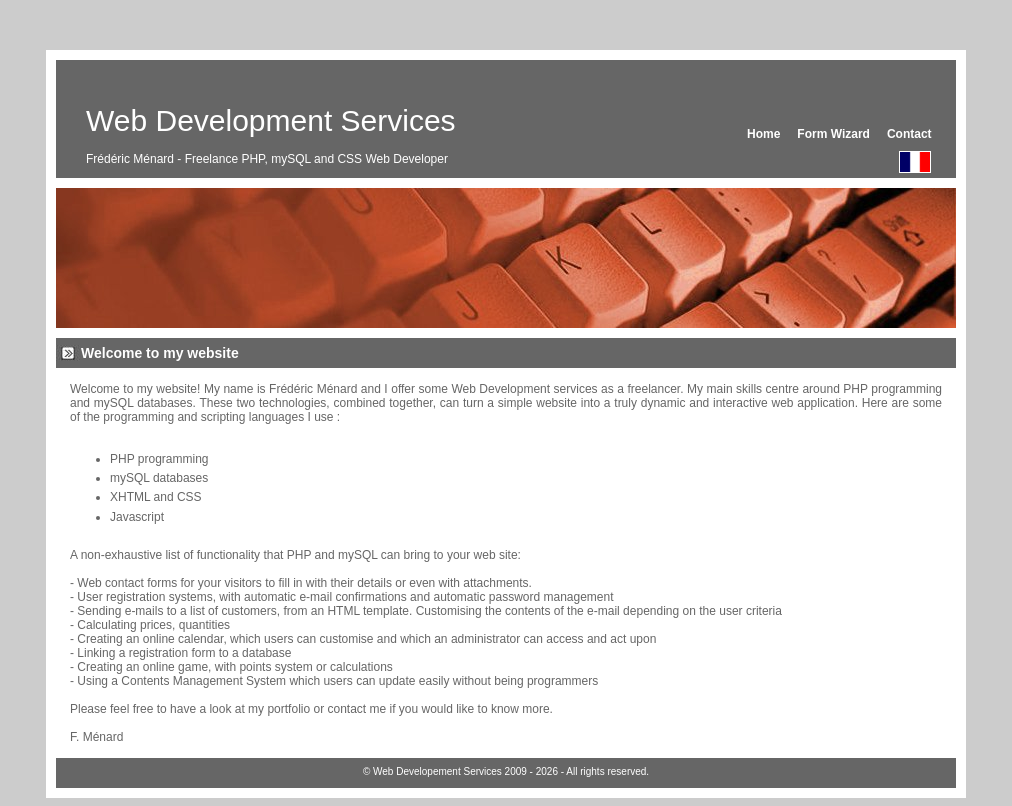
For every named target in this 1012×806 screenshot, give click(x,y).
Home (763, 134)
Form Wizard (833, 134)
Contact (909, 134)
